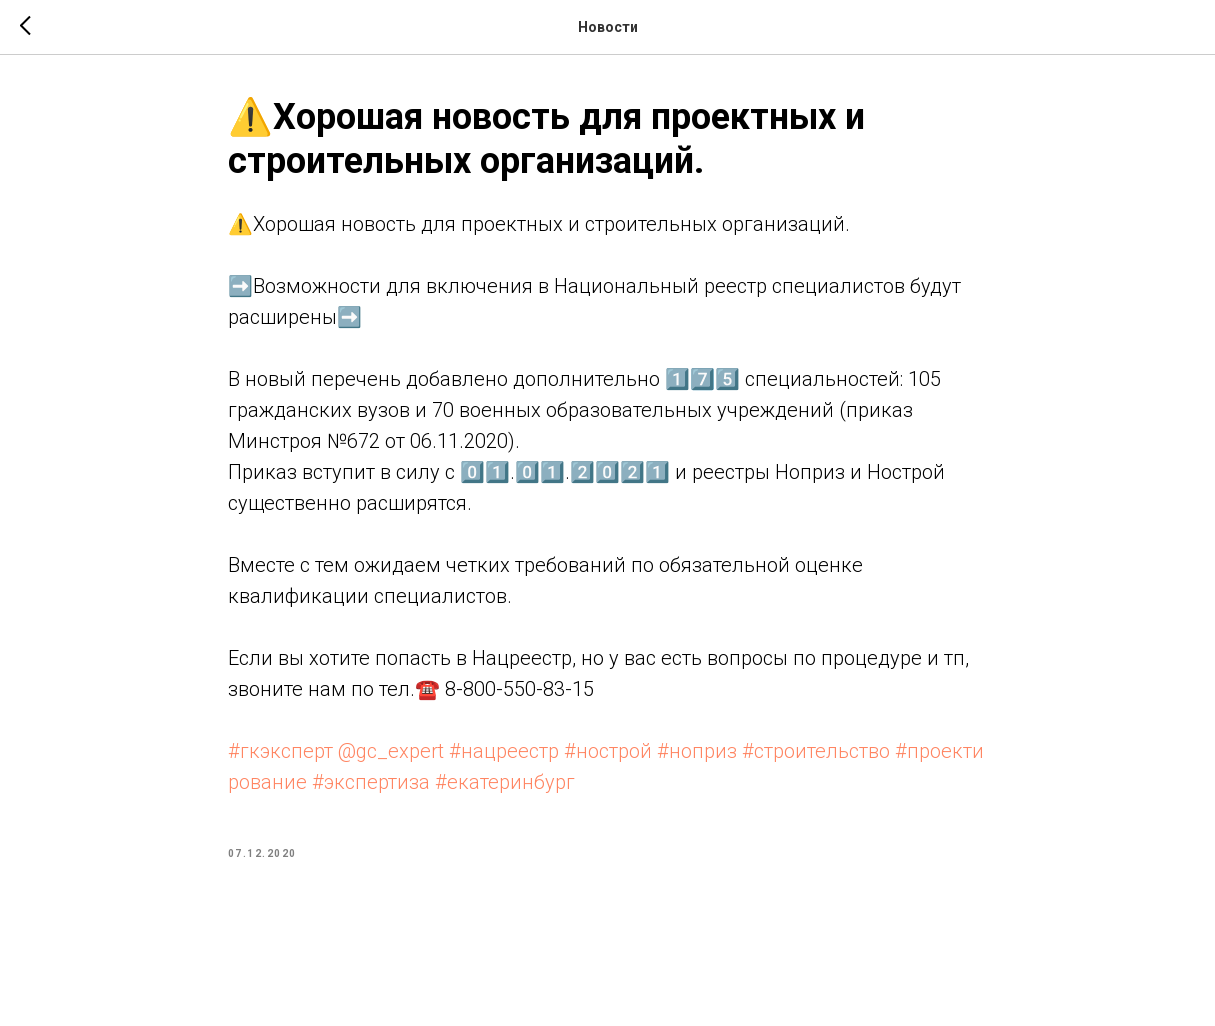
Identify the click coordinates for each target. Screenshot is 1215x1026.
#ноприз (697, 751)
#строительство (816, 751)
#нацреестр (504, 751)
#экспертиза (371, 782)
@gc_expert (391, 751)
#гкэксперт (280, 751)
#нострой (608, 751)
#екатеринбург (505, 782)
